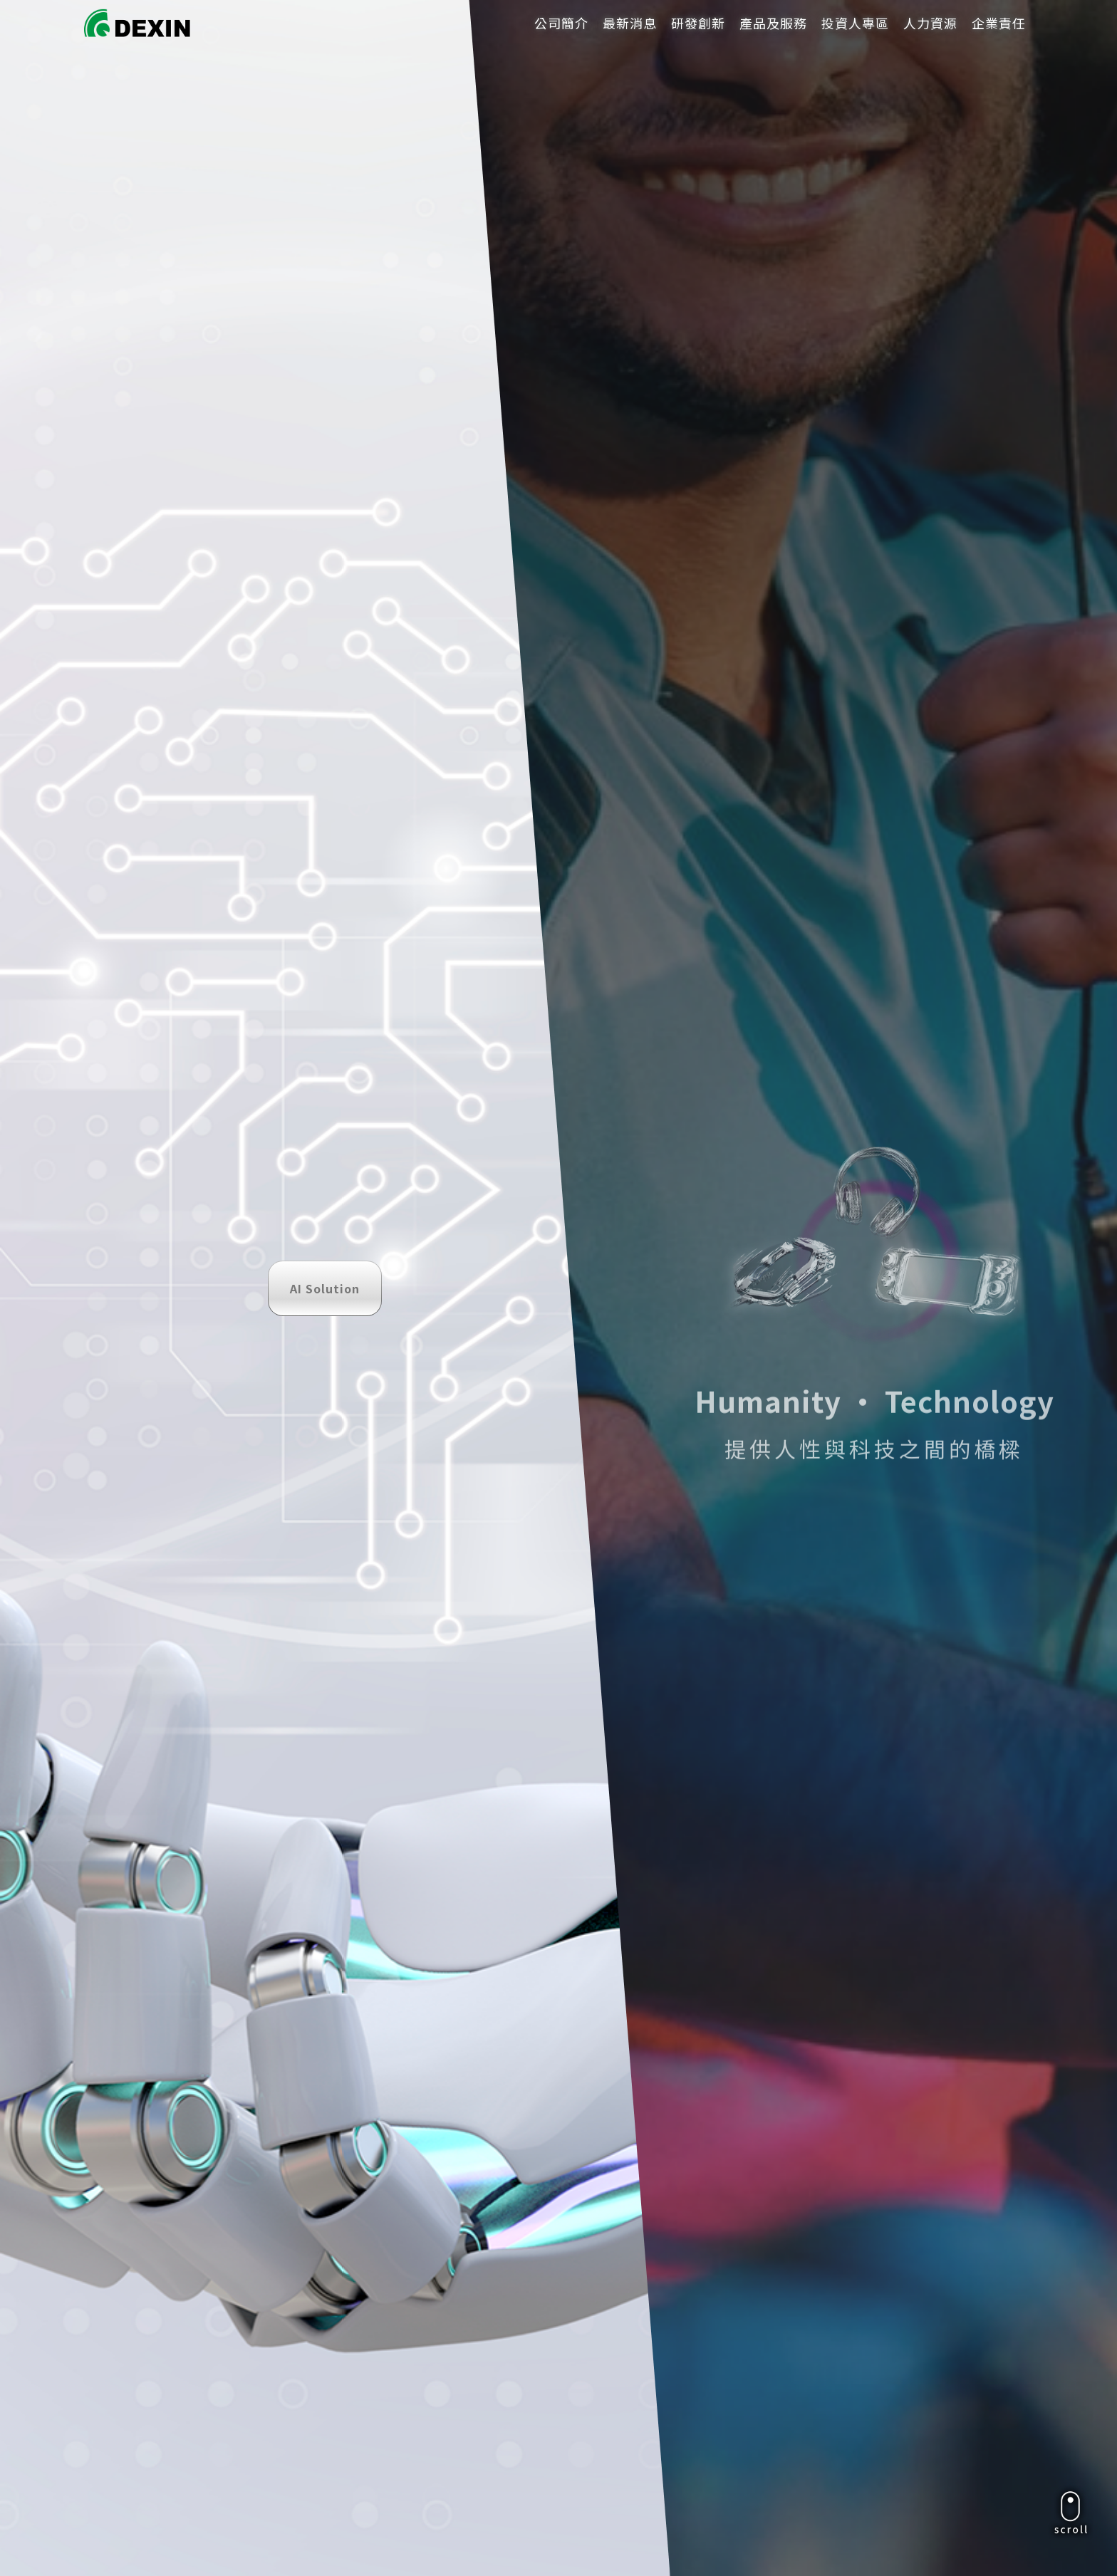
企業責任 (999, 23)
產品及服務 (773, 23)
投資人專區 (855, 23)
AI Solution (325, 251)
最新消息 (630, 23)
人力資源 (930, 23)
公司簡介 (561, 23)
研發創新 (698, 23)
